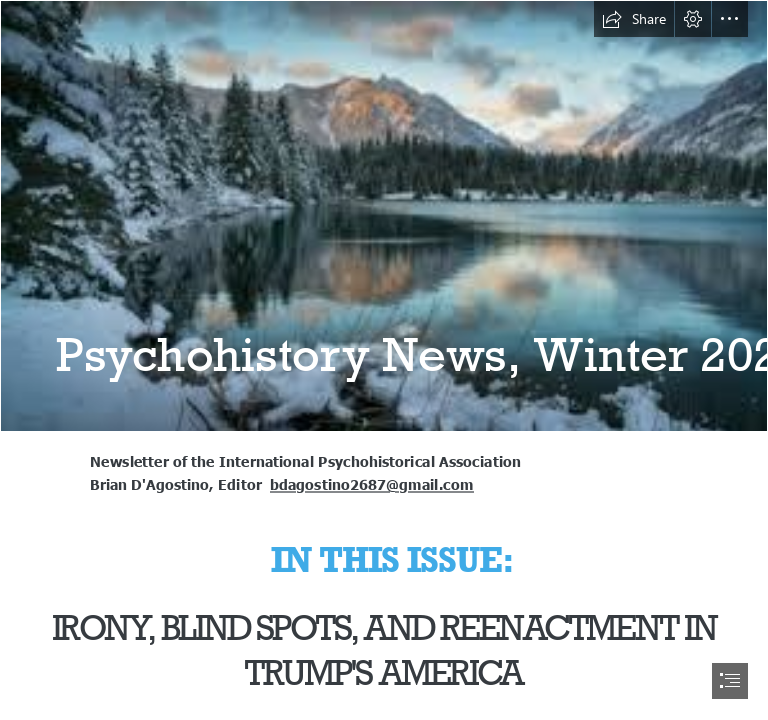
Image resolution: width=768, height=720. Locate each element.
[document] (384, 360)
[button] (634, 19)
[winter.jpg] (384, 216)
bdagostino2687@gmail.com (372, 484)
